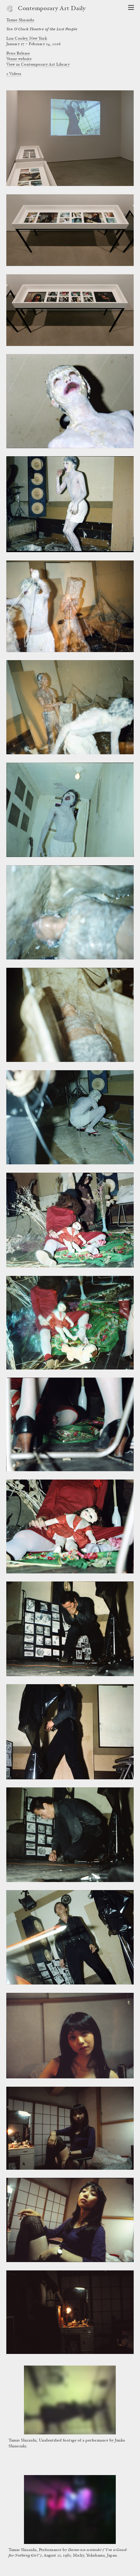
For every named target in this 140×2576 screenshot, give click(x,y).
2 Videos (13, 74)
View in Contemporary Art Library (38, 65)
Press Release (18, 53)
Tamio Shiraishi (20, 20)
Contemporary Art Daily (52, 9)
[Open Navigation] (131, 7)
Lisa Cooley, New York (26, 39)
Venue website (19, 59)
